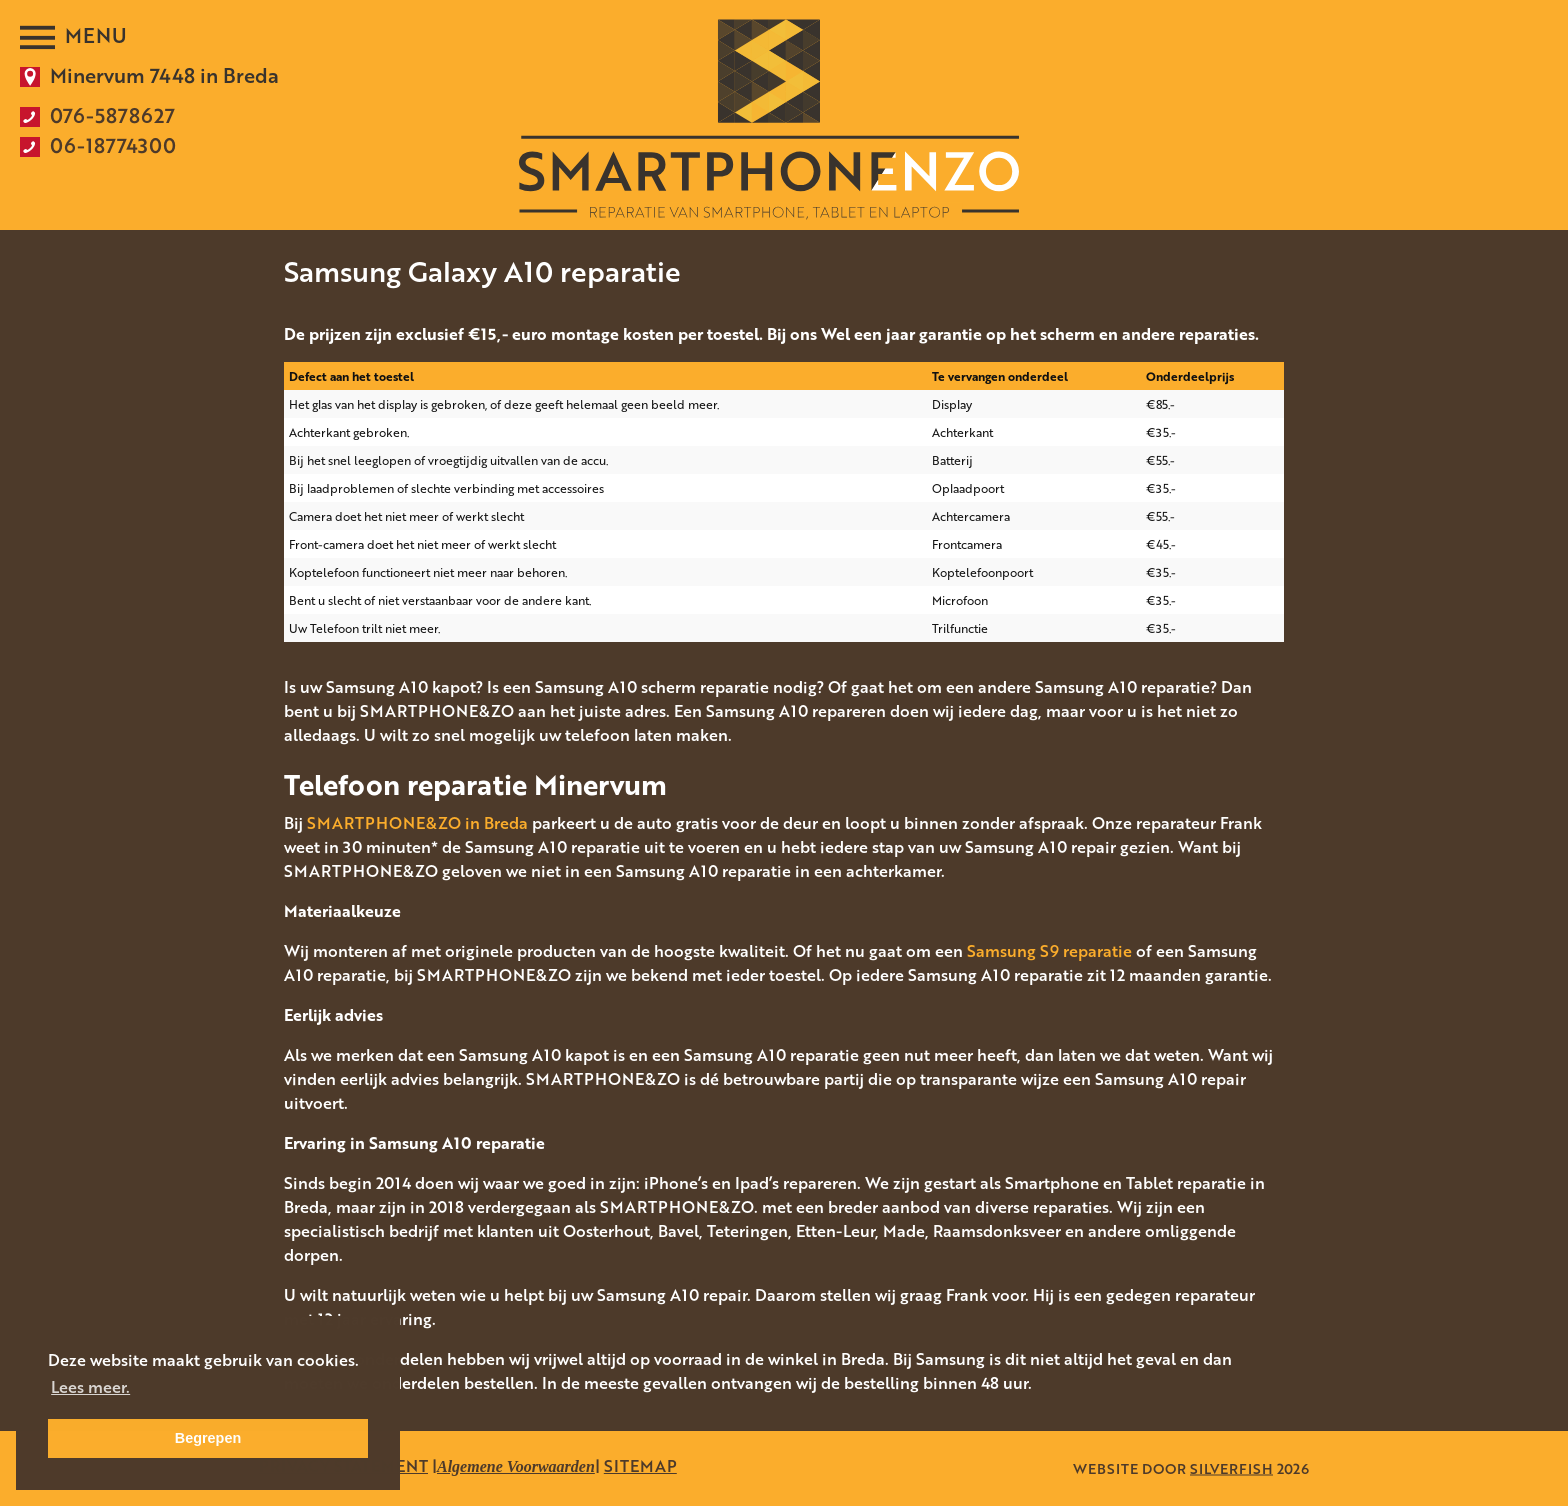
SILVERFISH (1231, 1468)
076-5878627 (112, 115)
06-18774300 (113, 145)
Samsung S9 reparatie (1049, 951)
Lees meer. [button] (90, 1387)
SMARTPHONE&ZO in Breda (417, 823)
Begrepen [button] (208, 1438)
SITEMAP (640, 1466)
